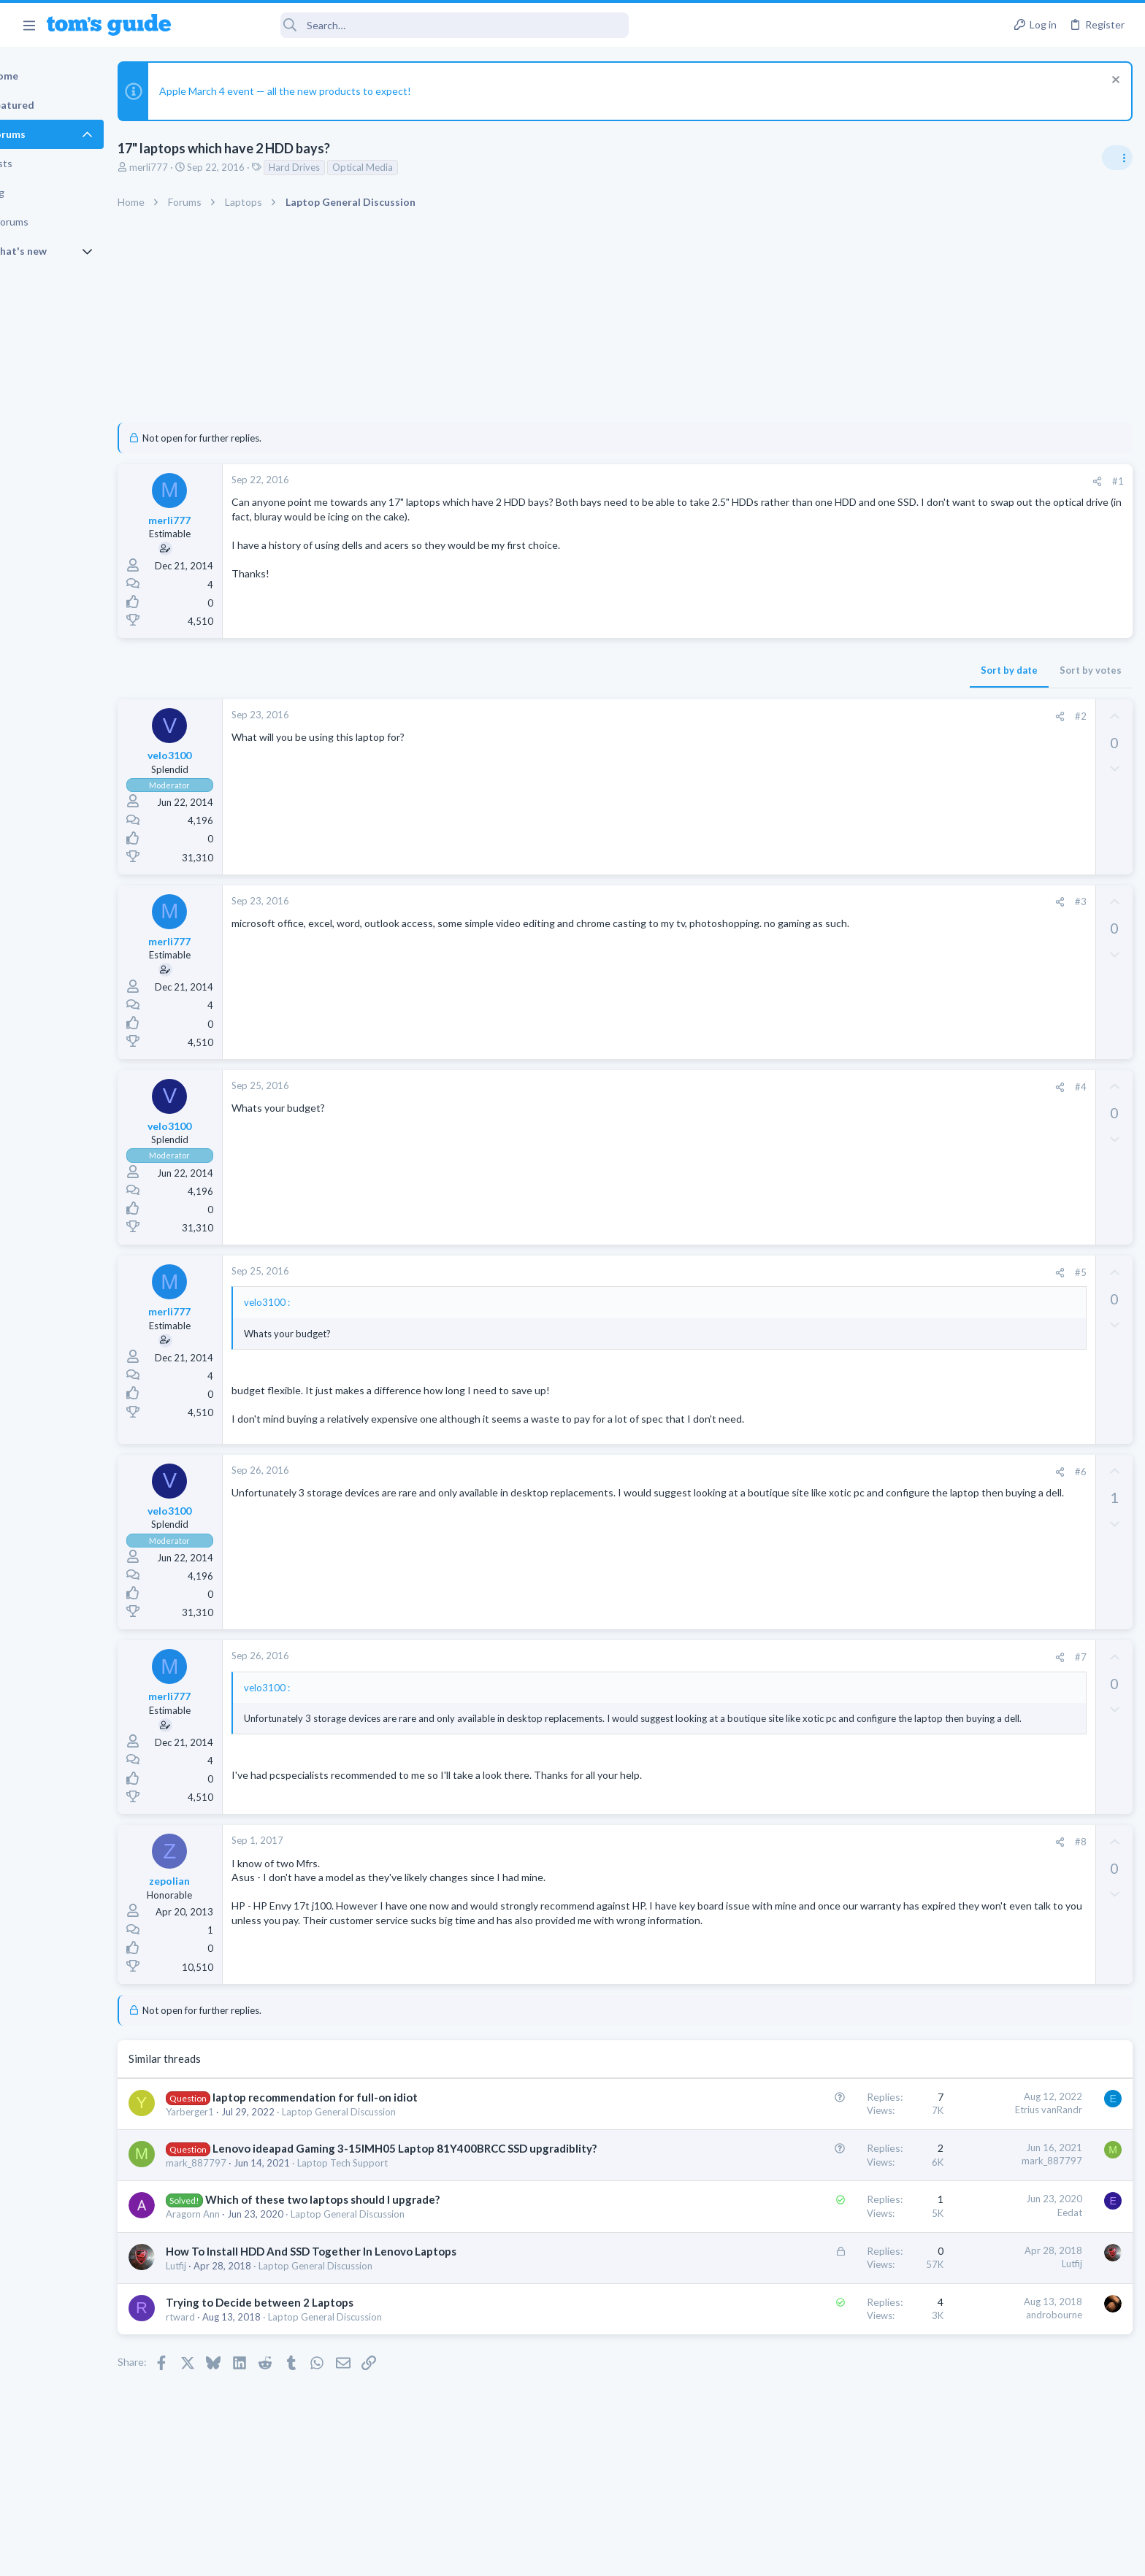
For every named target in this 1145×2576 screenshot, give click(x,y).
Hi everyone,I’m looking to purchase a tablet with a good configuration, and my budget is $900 (1022, 1124)
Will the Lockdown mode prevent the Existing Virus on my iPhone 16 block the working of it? (1029, 1223)
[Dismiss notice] (1112, 81)
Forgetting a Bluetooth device (1006, 1053)
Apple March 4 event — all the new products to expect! (336, 91)
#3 (845, 901)
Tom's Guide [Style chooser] (1026, 2454)
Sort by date (773, 670)
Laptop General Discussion (389, 2112)
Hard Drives (344, 167)
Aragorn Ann (243, 2229)
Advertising (415, 2555)
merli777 (199, 167)
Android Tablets (972, 1179)
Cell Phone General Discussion (1002, 1080)
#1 (882, 481)
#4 (845, 1087)
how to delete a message (995, 1307)
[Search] (410, 25)
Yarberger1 (240, 2112)
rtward (230, 2332)
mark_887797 (246, 2178)
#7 (845, 1657)
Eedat (834, 2228)
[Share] (861, 481)
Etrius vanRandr (812, 2109)
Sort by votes (855, 670)
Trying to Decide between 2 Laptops (310, 2317)
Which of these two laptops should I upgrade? (373, 2214)
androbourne (818, 2330)
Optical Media (413, 167)
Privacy (610, 2555)
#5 (845, 1272)
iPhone (952, 1278)
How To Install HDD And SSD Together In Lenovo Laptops (361, 2266)
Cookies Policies (517, 2555)
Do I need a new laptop (1013, 983)
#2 (845, 716)
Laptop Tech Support (393, 2178)
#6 (845, 1471)
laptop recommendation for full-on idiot (365, 2097)
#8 (845, 1842)
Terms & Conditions (711, 2555)
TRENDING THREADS (960, 868)
